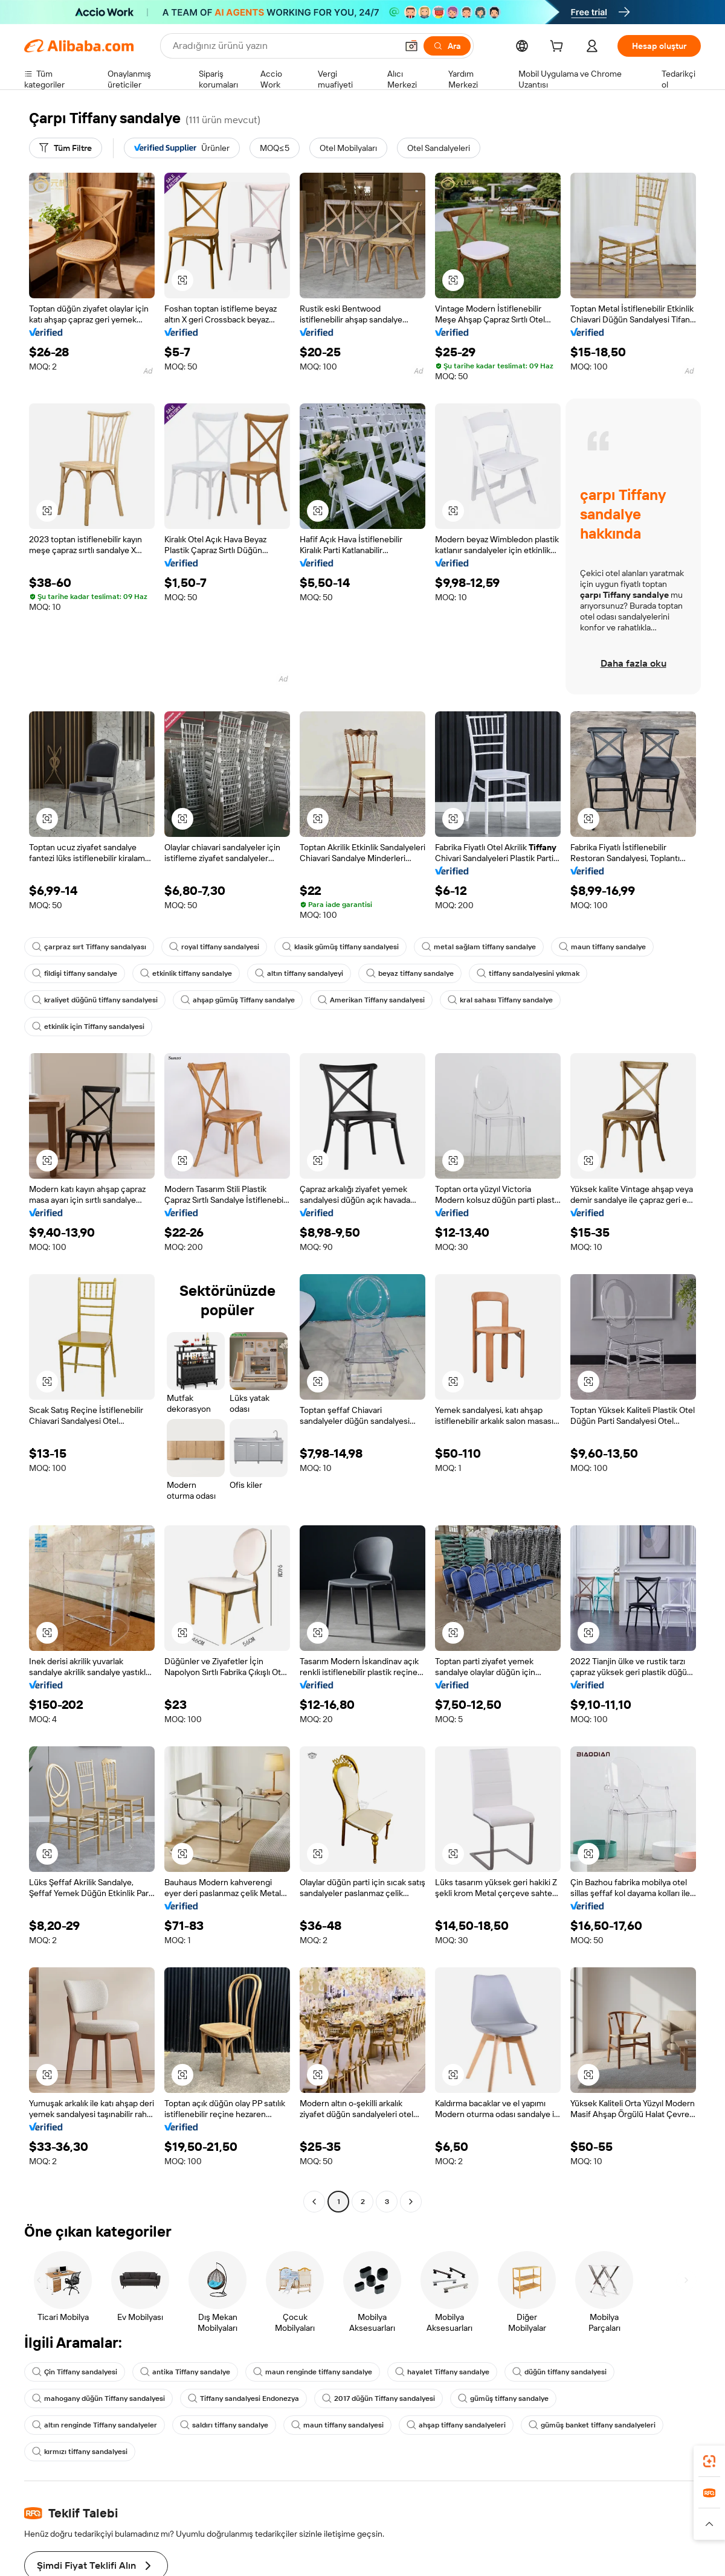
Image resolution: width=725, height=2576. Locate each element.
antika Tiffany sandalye (185, 2372)
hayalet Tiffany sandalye (442, 2372)
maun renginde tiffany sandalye (312, 2372)
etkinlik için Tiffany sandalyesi (88, 1026)
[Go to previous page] (314, 2201)
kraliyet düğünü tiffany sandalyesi (95, 1000)
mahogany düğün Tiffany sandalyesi (98, 2398)
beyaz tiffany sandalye (410, 973)
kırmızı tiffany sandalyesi (79, 2451)
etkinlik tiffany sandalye (186, 973)
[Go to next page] (411, 2201)
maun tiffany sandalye (602, 947)
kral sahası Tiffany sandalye (500, 1000)
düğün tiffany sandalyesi (559, 2372)
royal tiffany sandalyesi (214, 947)
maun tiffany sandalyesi (337, 2425)
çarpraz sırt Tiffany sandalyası (89, 947)
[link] (709, 2461)
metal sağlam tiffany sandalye (479, 947)
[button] (182, 280)
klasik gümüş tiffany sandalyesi (340, 947)
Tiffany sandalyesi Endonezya (243, 2398)
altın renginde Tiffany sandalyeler (94, 2425)
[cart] (559, 48)
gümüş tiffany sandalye (503, 2398)
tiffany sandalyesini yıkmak (528, 973)
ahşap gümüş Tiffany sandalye (238, 1000)
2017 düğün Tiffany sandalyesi (378, 2398)
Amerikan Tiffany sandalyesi (371, 1000)
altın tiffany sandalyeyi (299, 973)
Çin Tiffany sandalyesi (74, 2372)
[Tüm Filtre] (65, 148)
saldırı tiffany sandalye (224, 2425)
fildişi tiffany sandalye (74, 973)
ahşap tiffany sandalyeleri (456, 2425)
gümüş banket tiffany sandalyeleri (592, 2425)
